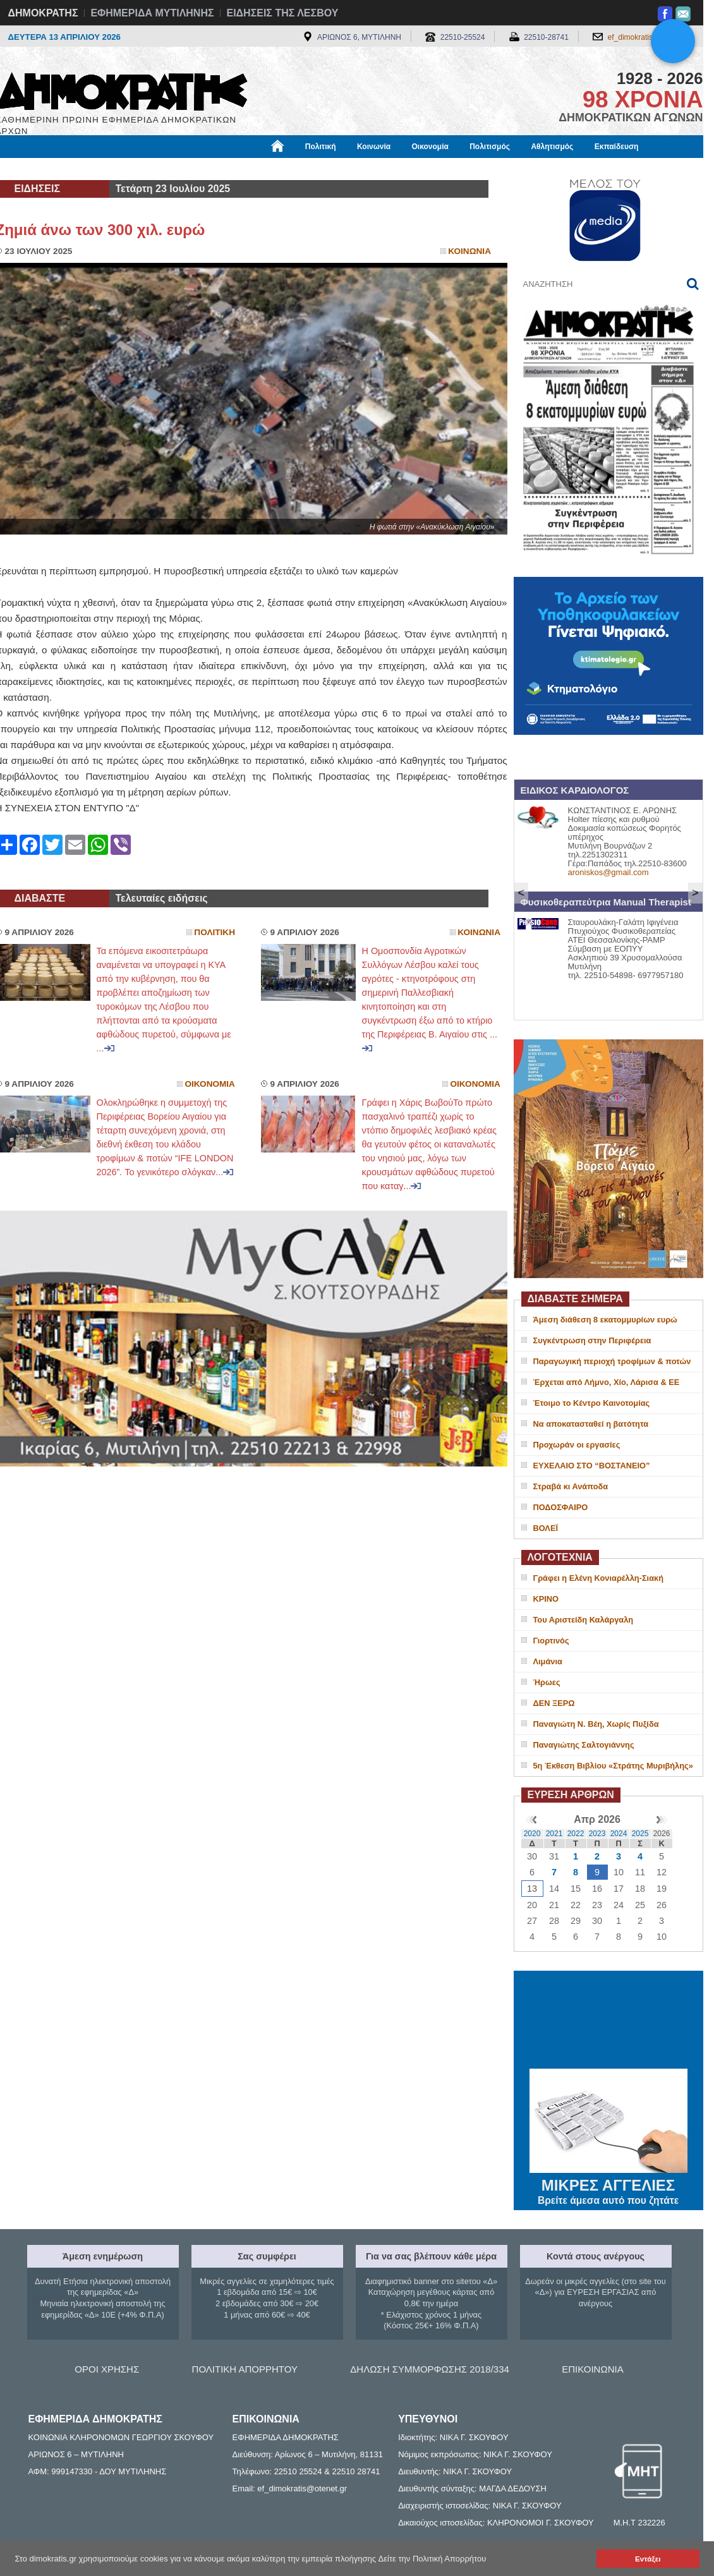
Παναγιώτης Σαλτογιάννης (583, 1745)
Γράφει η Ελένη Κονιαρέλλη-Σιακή (598, 1578)
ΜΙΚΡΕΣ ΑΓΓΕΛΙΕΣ (608, 2183)
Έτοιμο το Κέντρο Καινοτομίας (591, 1403)
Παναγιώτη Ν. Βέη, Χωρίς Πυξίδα (596, 1724)
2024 (618, 1833)
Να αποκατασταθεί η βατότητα (591, 1424)
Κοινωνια (469, 251)
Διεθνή (305, 168)
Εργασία (97, 168)
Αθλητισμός (552, 146)
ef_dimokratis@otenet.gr (649, 37)
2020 (532, 1833)
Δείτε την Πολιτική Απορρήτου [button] (432, 2558)
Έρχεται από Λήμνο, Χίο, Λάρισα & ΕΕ (606, 1382)
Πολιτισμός (489, 146)
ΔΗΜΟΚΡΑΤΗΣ (43, 13)
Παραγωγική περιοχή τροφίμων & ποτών (612, 1361)
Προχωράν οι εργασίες (576, 1444)
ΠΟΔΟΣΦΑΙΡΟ (560, 1507)
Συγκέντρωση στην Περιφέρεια (592, 1340)
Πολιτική (320, 146)
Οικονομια (210, 1084)
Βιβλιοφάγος (156, 168)
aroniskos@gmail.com (608, 872)
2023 (597, 1833)
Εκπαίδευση (617, 146)
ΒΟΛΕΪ (545, 1528)
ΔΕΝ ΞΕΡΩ (554, 1703)
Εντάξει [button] (647, 2559)
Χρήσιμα (256, 168)
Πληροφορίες (362, 168)
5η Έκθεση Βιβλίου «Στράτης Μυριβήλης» (613, 1765)
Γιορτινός (551, 1640)
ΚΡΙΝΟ (546, 1599)
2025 (640, 1833)
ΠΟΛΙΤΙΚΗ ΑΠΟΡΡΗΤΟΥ (245, 2369)
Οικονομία (430, 146)
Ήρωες (546, 1682)
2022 (575, 1833)
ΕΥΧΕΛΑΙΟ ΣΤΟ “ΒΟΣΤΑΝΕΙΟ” (591, 1465)
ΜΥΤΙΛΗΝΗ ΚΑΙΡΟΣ (608, 2021)
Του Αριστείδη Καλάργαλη (583, 1619)
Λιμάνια (547, 1661)
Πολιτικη (214, 932)
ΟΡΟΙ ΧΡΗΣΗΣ (107, 2369)
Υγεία (210, 168)
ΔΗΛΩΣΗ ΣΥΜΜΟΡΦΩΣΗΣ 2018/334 (429, 2369)
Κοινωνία (373, 146)
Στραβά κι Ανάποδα (570, 1486)
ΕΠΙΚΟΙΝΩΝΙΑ (592, 2369)
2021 (554, 1833)
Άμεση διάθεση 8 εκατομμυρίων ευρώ (605, 1319)
